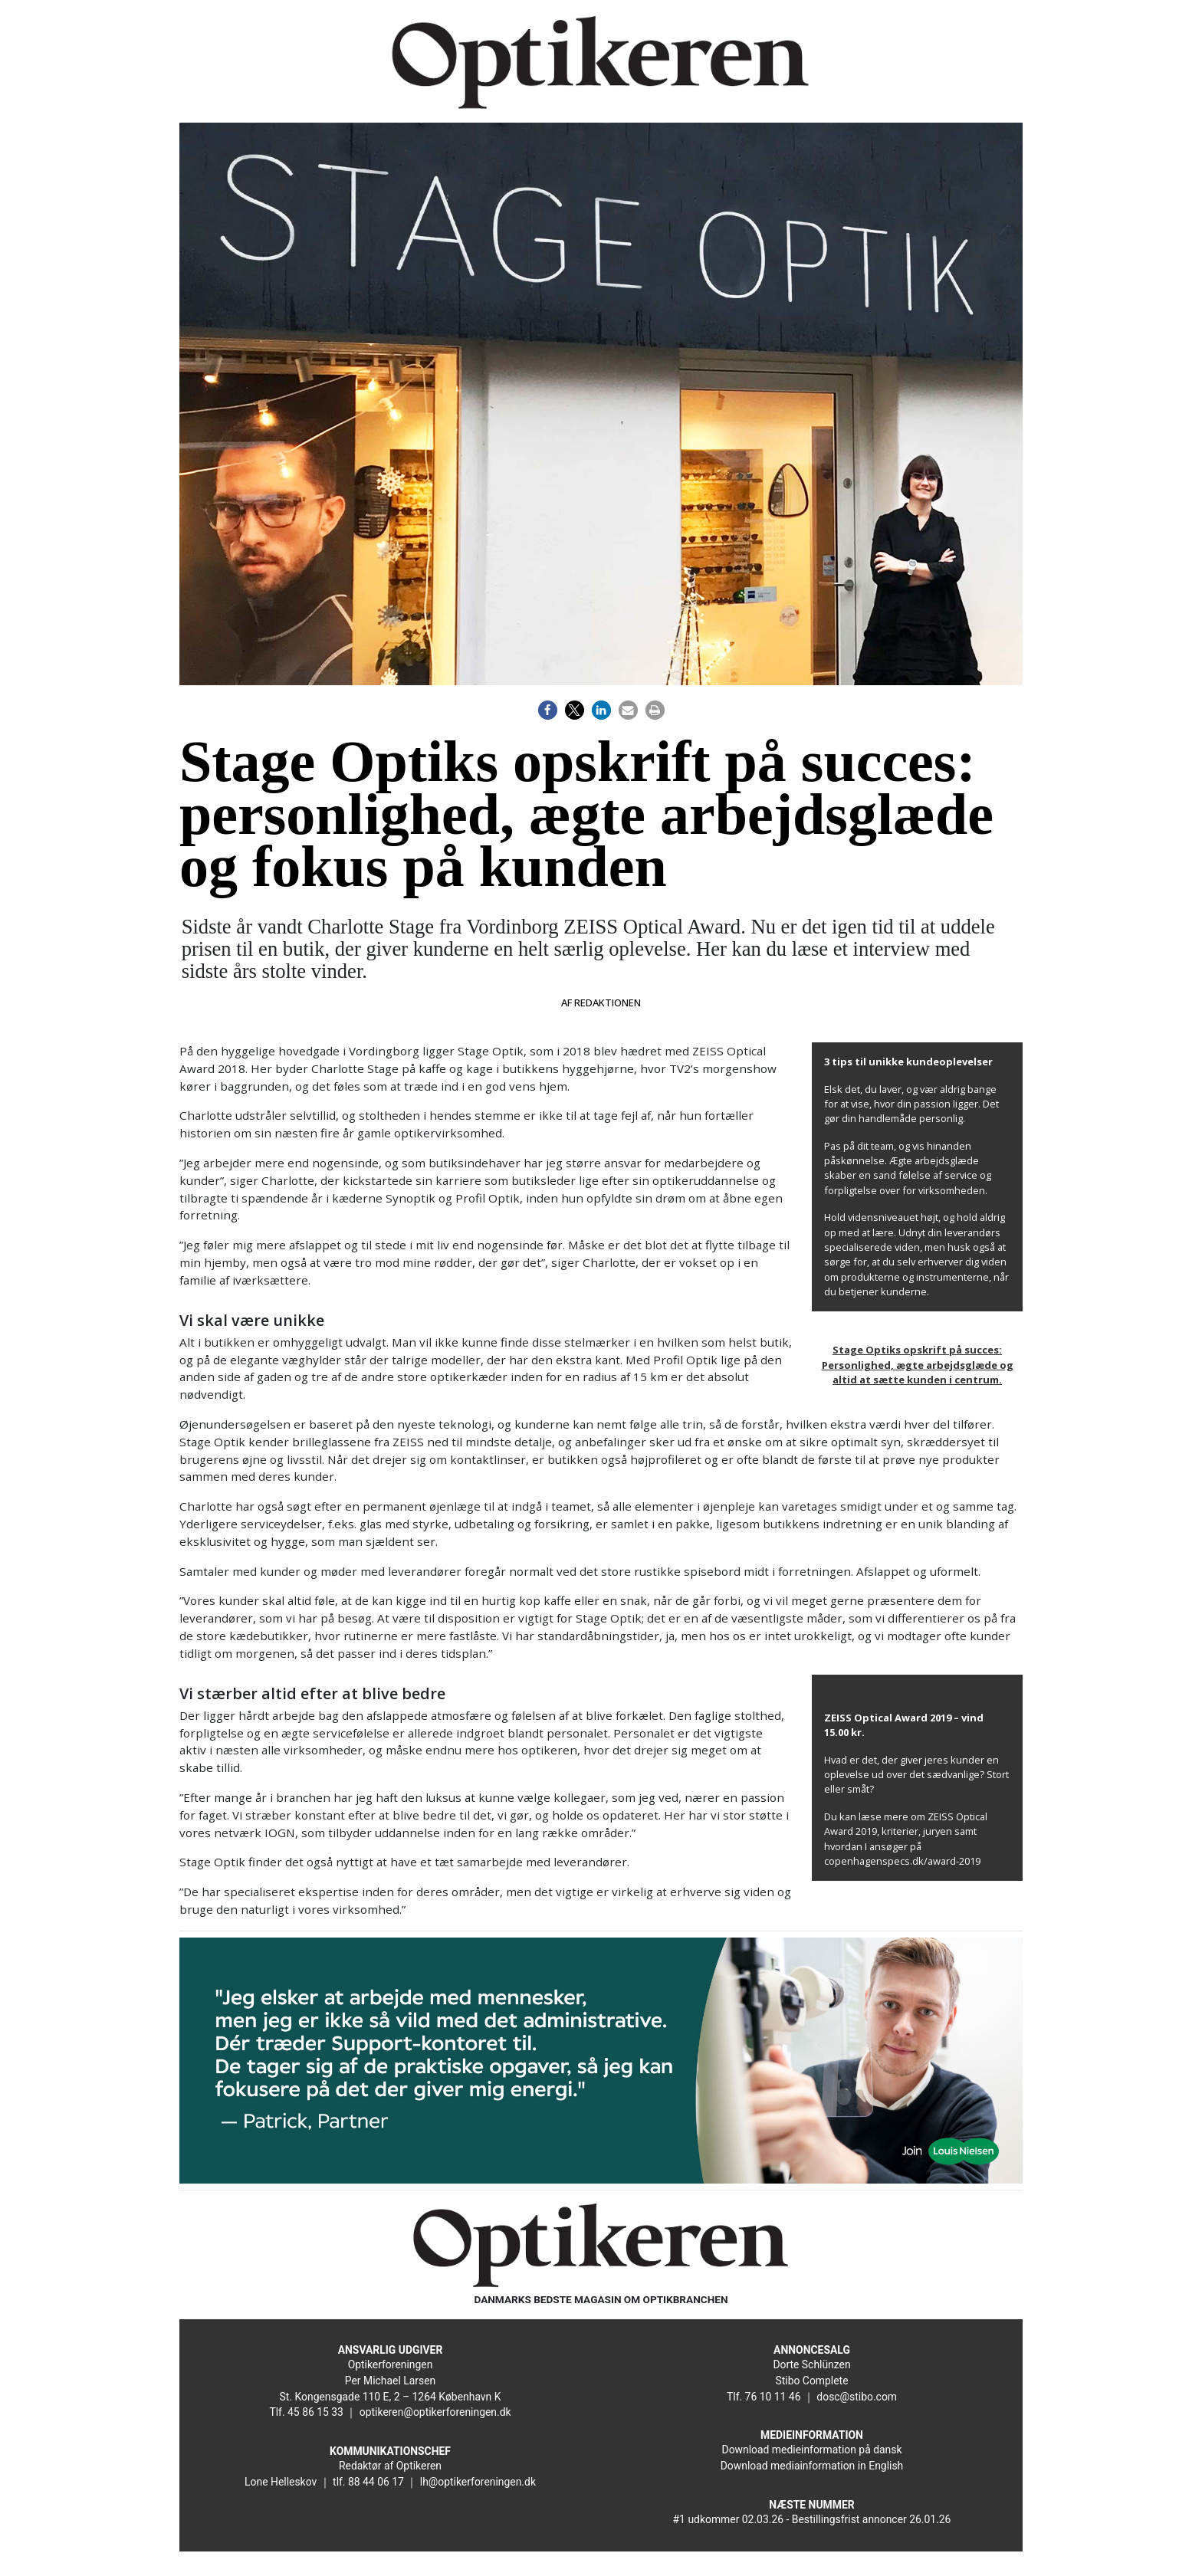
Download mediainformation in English (812, 2466)
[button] (547, 710)
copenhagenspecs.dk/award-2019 (902, 1861)
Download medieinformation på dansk (812, 2449)
